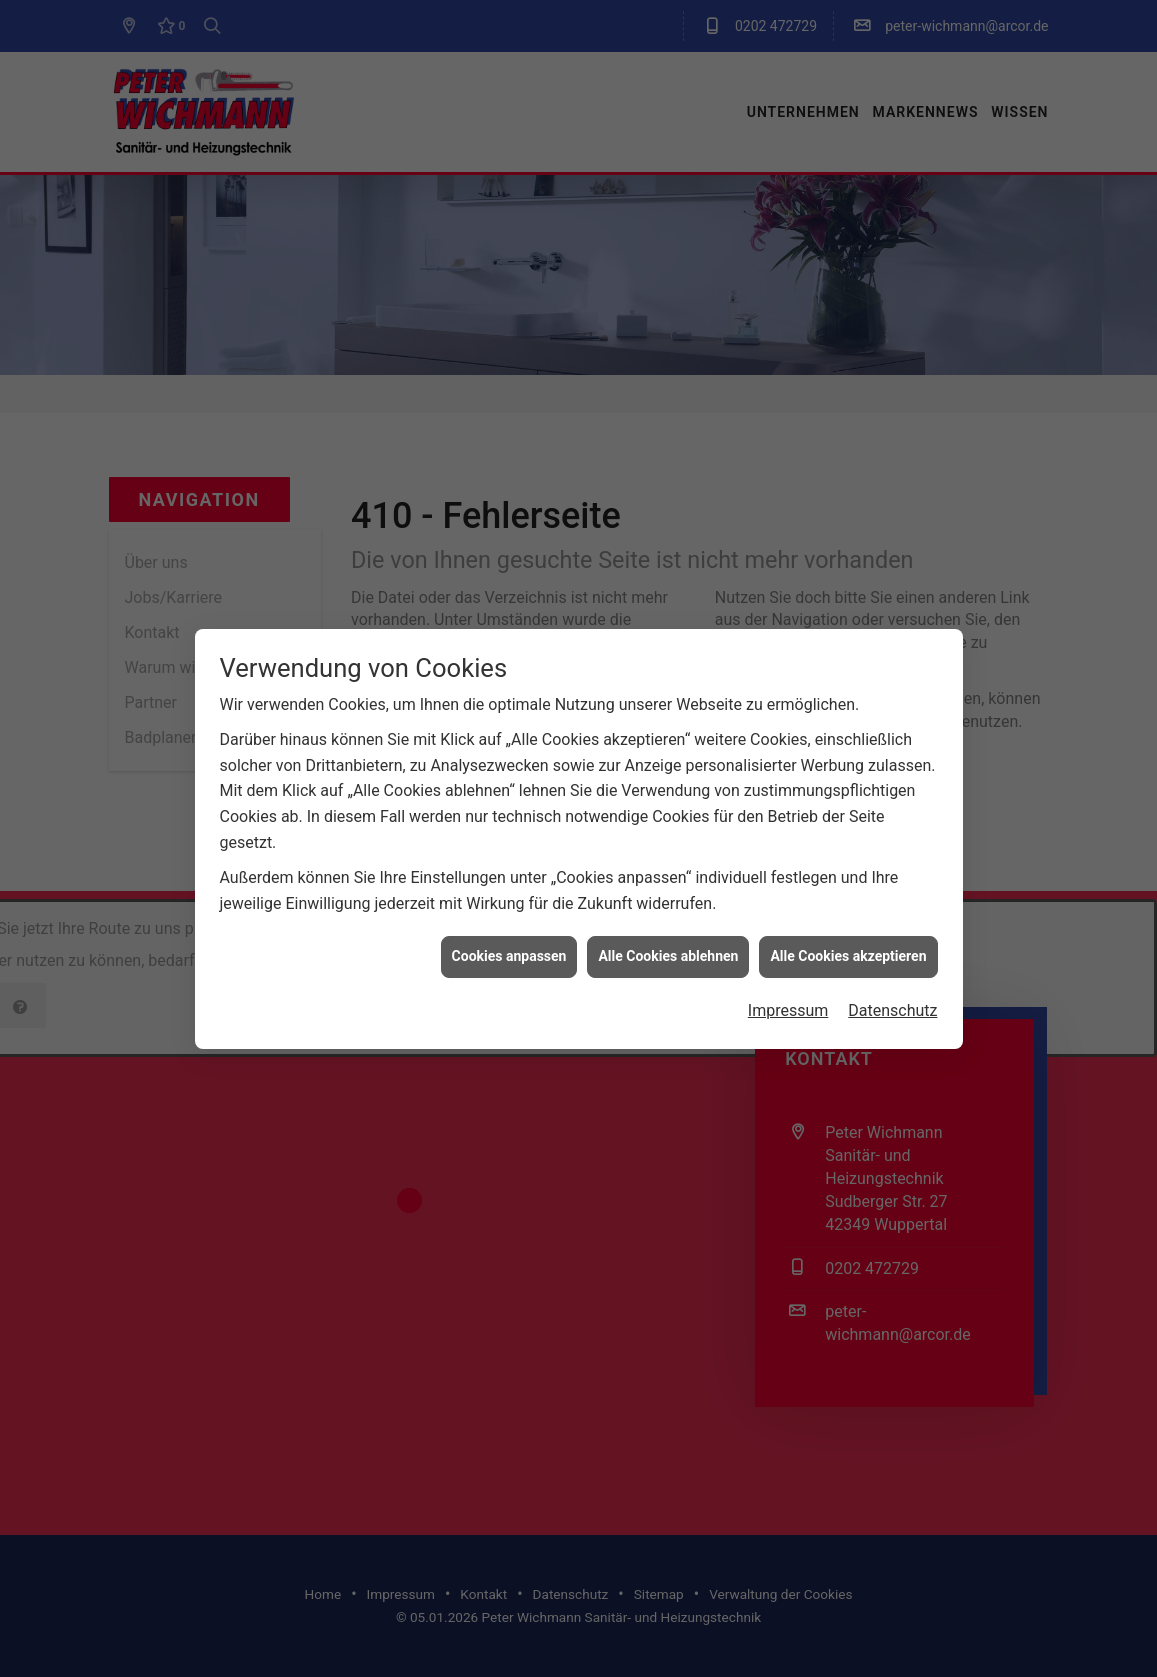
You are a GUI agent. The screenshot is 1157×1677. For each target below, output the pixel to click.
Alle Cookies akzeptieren (848, 896)
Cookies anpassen (509, 896)
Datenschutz (892, 950)
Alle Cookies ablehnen (668, 896)
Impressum (788, 950)
